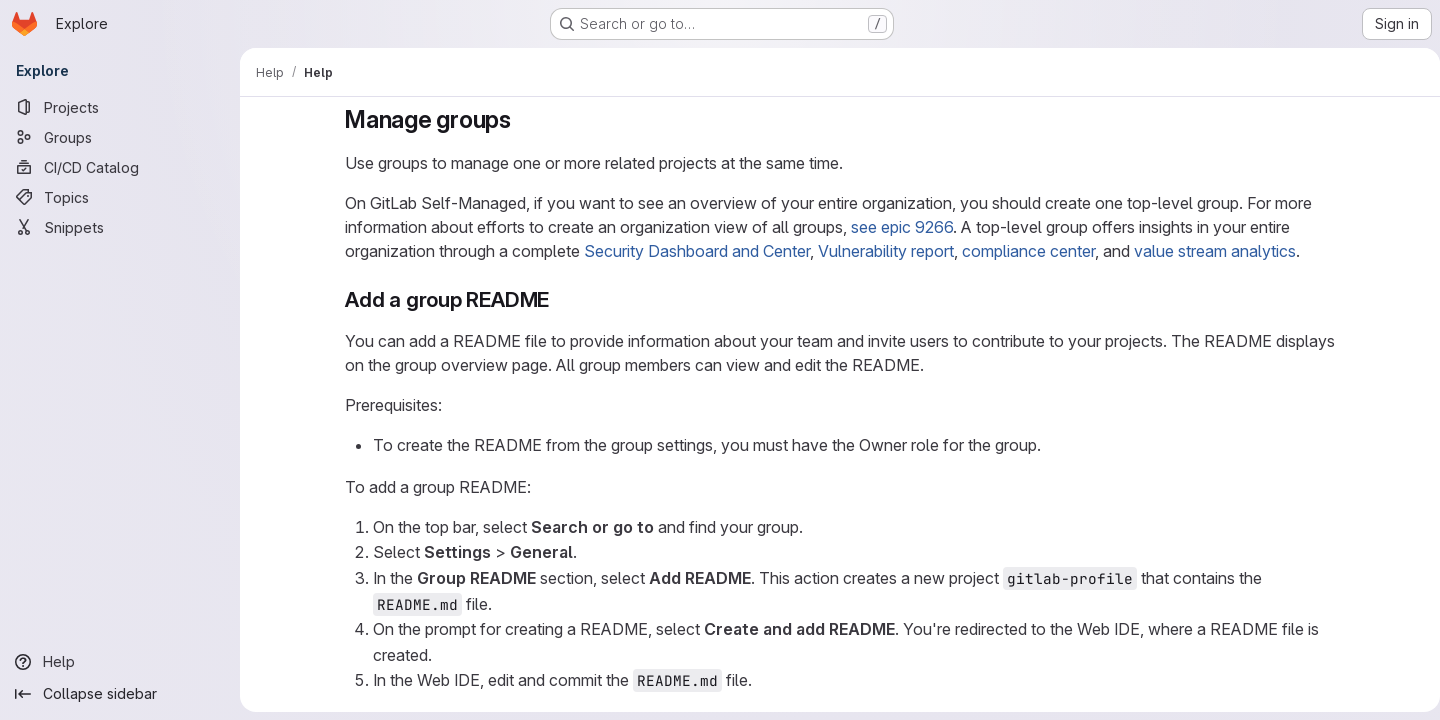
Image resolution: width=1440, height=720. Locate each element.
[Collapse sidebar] (120, 694)
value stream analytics (1211, 251)
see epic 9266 (898, 227)
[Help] (120, 662)
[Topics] (120, 197)
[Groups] (120, 137)
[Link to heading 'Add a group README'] (556, 299)
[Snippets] (120, 227)
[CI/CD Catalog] (120, 167)
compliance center (1024, 251)
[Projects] (120, 107)
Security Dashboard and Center (693, 251)
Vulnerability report (882, 251)
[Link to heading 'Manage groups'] (520, 119)
